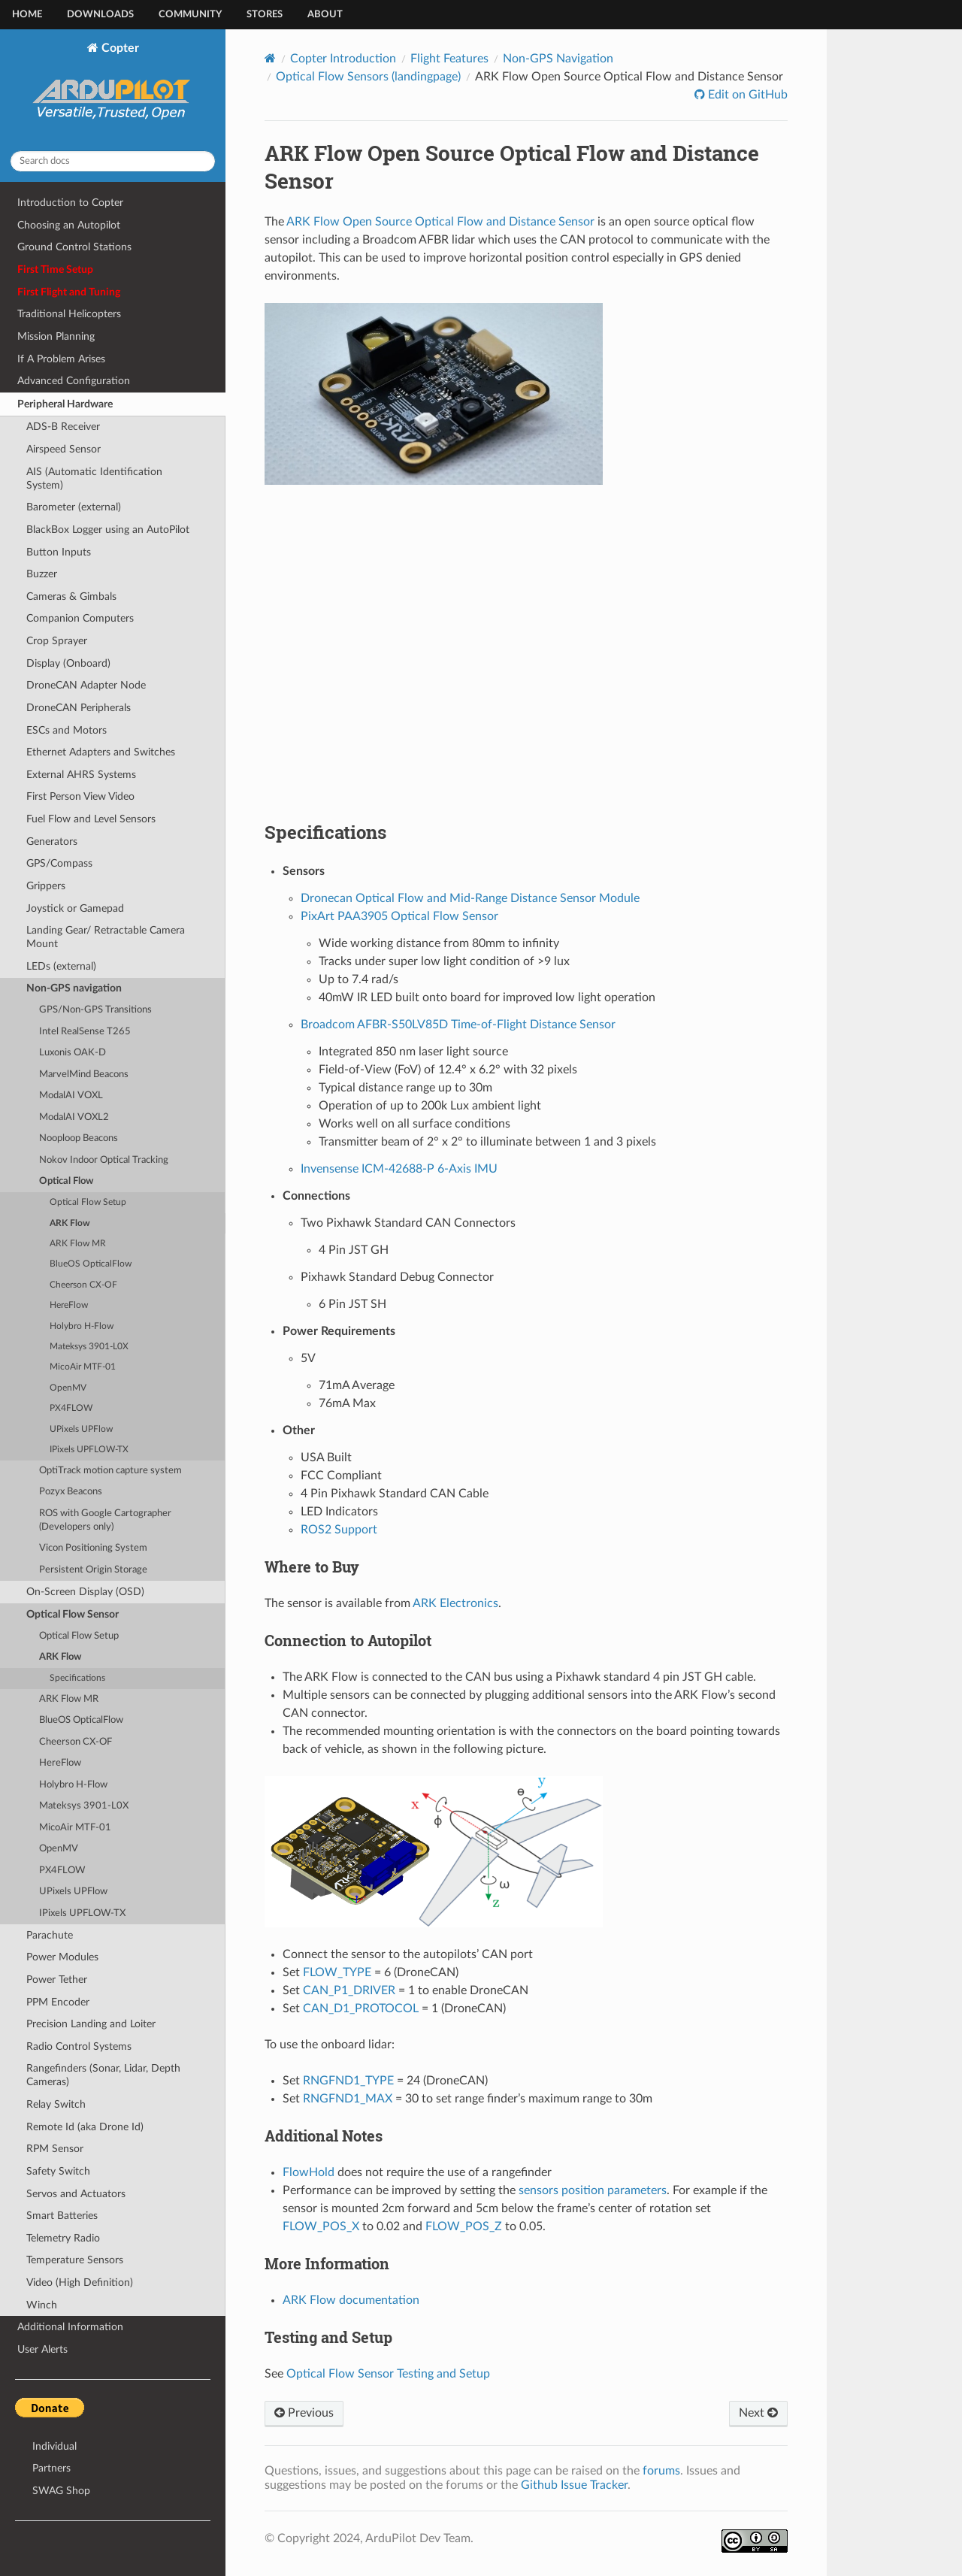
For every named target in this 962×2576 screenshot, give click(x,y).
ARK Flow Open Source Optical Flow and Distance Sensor (440, 222)
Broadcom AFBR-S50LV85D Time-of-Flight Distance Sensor (458, 1025)
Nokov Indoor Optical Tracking (103, 1160)
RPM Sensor (54, 2148)
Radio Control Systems (79, 2046)
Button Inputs (58, 552)
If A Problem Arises (61, 359)
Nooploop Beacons (78, 1138)
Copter (113, 90)
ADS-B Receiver (63, 426)
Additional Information (70, 2326)
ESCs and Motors (66, 730)
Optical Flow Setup (88, 1202)
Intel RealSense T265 (85, 1032)
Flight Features (449, 59)
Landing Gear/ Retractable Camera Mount (105, 937)
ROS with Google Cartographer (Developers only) (105, 1520)
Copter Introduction (343, 59)
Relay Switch (56, 2104)
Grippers (45, 885)
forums (661, 2471)
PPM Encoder (57, 2002)
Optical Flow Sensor (72, 1614)
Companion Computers (80, 618)
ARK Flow (70, 1223)
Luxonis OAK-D (72, 1053)
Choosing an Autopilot (68, 225)
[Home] (270, 58)
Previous (304, 2413)
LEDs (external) (61, 966)
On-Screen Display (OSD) (85, 1591)
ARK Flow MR (78, 1244)
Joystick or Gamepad (75, 908)
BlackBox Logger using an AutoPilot (107, 529)
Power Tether (56, 1979)
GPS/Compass (59, 863)
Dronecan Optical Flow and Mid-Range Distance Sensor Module (470, 898)
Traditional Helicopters (69, 313)
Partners (51, 2468)
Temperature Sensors (74, 2260)
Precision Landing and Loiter (91, 2024)
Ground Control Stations (74, 247)
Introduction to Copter (70, 202)
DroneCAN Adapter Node (86, 685)
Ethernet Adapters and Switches (100, 752)
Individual (54, 2446)
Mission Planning (56, 336)
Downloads (100, 15)
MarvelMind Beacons (84, 1074)
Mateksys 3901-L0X (89, 1346)
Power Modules (62, 1957)
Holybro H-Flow (81, 1326)
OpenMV (68, 1388)
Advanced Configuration (73, 380)
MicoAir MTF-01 (83, 1367)
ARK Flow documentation (351, 2300)
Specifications (77, 1678)
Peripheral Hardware (65, 404)
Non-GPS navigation (74, 988)
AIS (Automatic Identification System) (94, 478)
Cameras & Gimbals (71, 596)
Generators (51, 841)
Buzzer (41, 574)
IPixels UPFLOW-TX (89, 1449)
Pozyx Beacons (70, 1492)
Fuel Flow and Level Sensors (91, 819)
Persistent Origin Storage (93, 1570)
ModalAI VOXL (71, 1095)
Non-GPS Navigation (558, 59)
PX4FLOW (71, 1408)
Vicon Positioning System (93, 1548)
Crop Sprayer (56, 640)
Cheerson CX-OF (83, 1285)
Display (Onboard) (68, 663)
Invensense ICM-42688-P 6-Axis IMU (399, 1169)
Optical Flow (66, 1181)
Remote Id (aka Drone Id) (85, 2127)
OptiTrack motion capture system (110, 1471)
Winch (41, 2305)
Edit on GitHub (746, 95)
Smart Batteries (62, 2215)
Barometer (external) (73, 507)
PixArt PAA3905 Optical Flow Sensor (399, 916)
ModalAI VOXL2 (74, 1117)
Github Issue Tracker (574, 2485)
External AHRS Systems (81, 774)
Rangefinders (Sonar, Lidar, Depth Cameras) (103, 2075)
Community (190, 15)
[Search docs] (113, 161)
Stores (265, 15)
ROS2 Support (339, 1530)
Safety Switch (58, 2171)
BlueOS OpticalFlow (91, 1264)
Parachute (49, 1935)
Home (27, 15)
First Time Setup (55, 269)
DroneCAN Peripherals (78, 707)
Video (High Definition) (79, 2282)
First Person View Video (80, 796)
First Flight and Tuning (68, 292)
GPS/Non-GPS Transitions (95, 1010)
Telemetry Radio (63, 2238)
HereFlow (69, 1305)
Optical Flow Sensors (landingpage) (368, 77)
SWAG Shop (61, 2490)
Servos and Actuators (76, 2193)
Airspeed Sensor (63, 449)
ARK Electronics (455, 1603)
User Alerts (42, 2349)
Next (758, 2413)
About (325, 15)
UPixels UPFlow (81, 1429)
